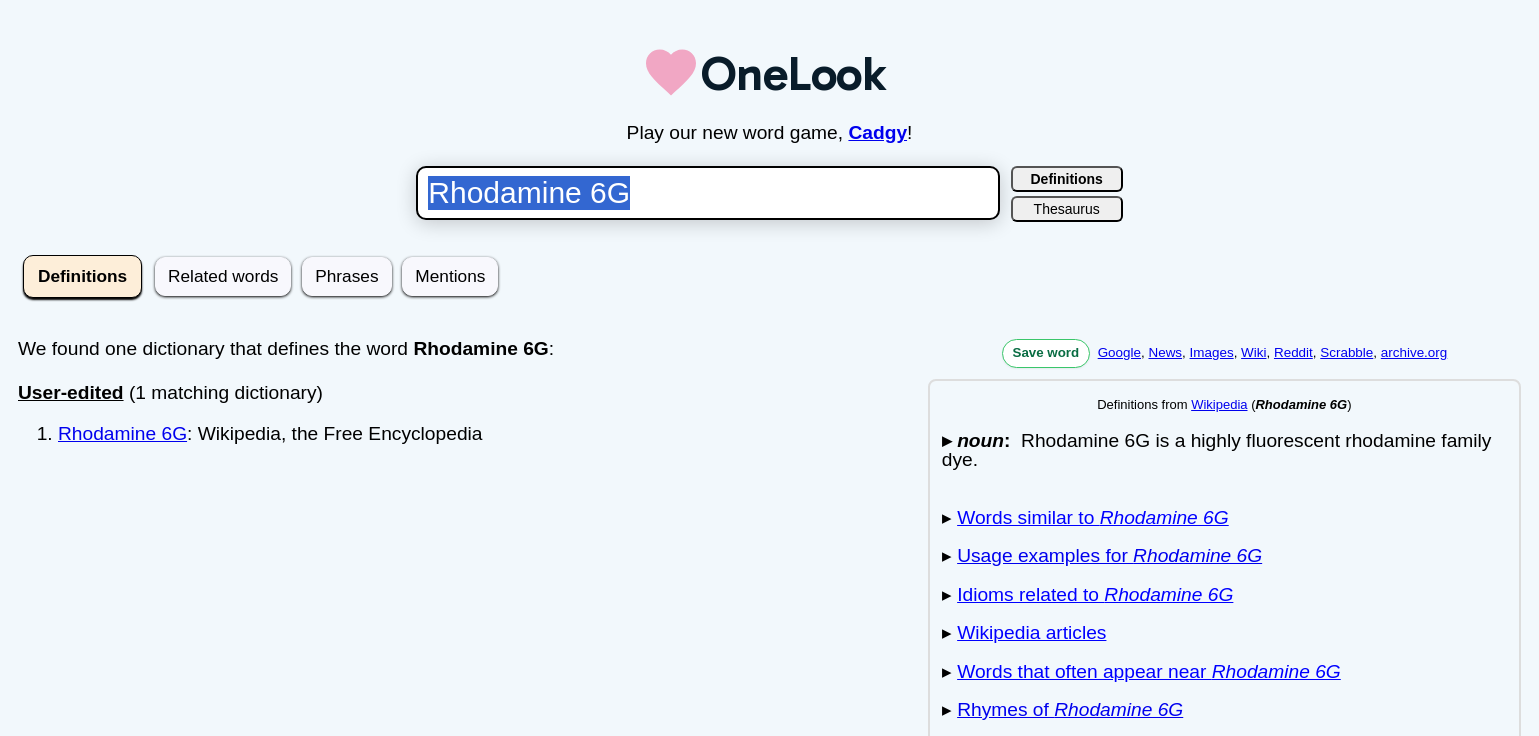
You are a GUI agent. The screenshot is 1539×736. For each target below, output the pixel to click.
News (1165, 352)
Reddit (1293, 352)
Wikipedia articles (1031, 632)
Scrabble (1346, 352)
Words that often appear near (1149, 671)
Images (1212, 352)
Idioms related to (1095, 594)
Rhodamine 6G (122, 433)
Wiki (1253, 352)
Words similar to (1093, 517)
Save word (1046, 352)
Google (1119, 352)
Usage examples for (1109, 555)
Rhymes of (1070, 709)
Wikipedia (1219, 404)
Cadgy (877, 132)
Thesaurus (1067, 209)
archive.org (1414, 352)
